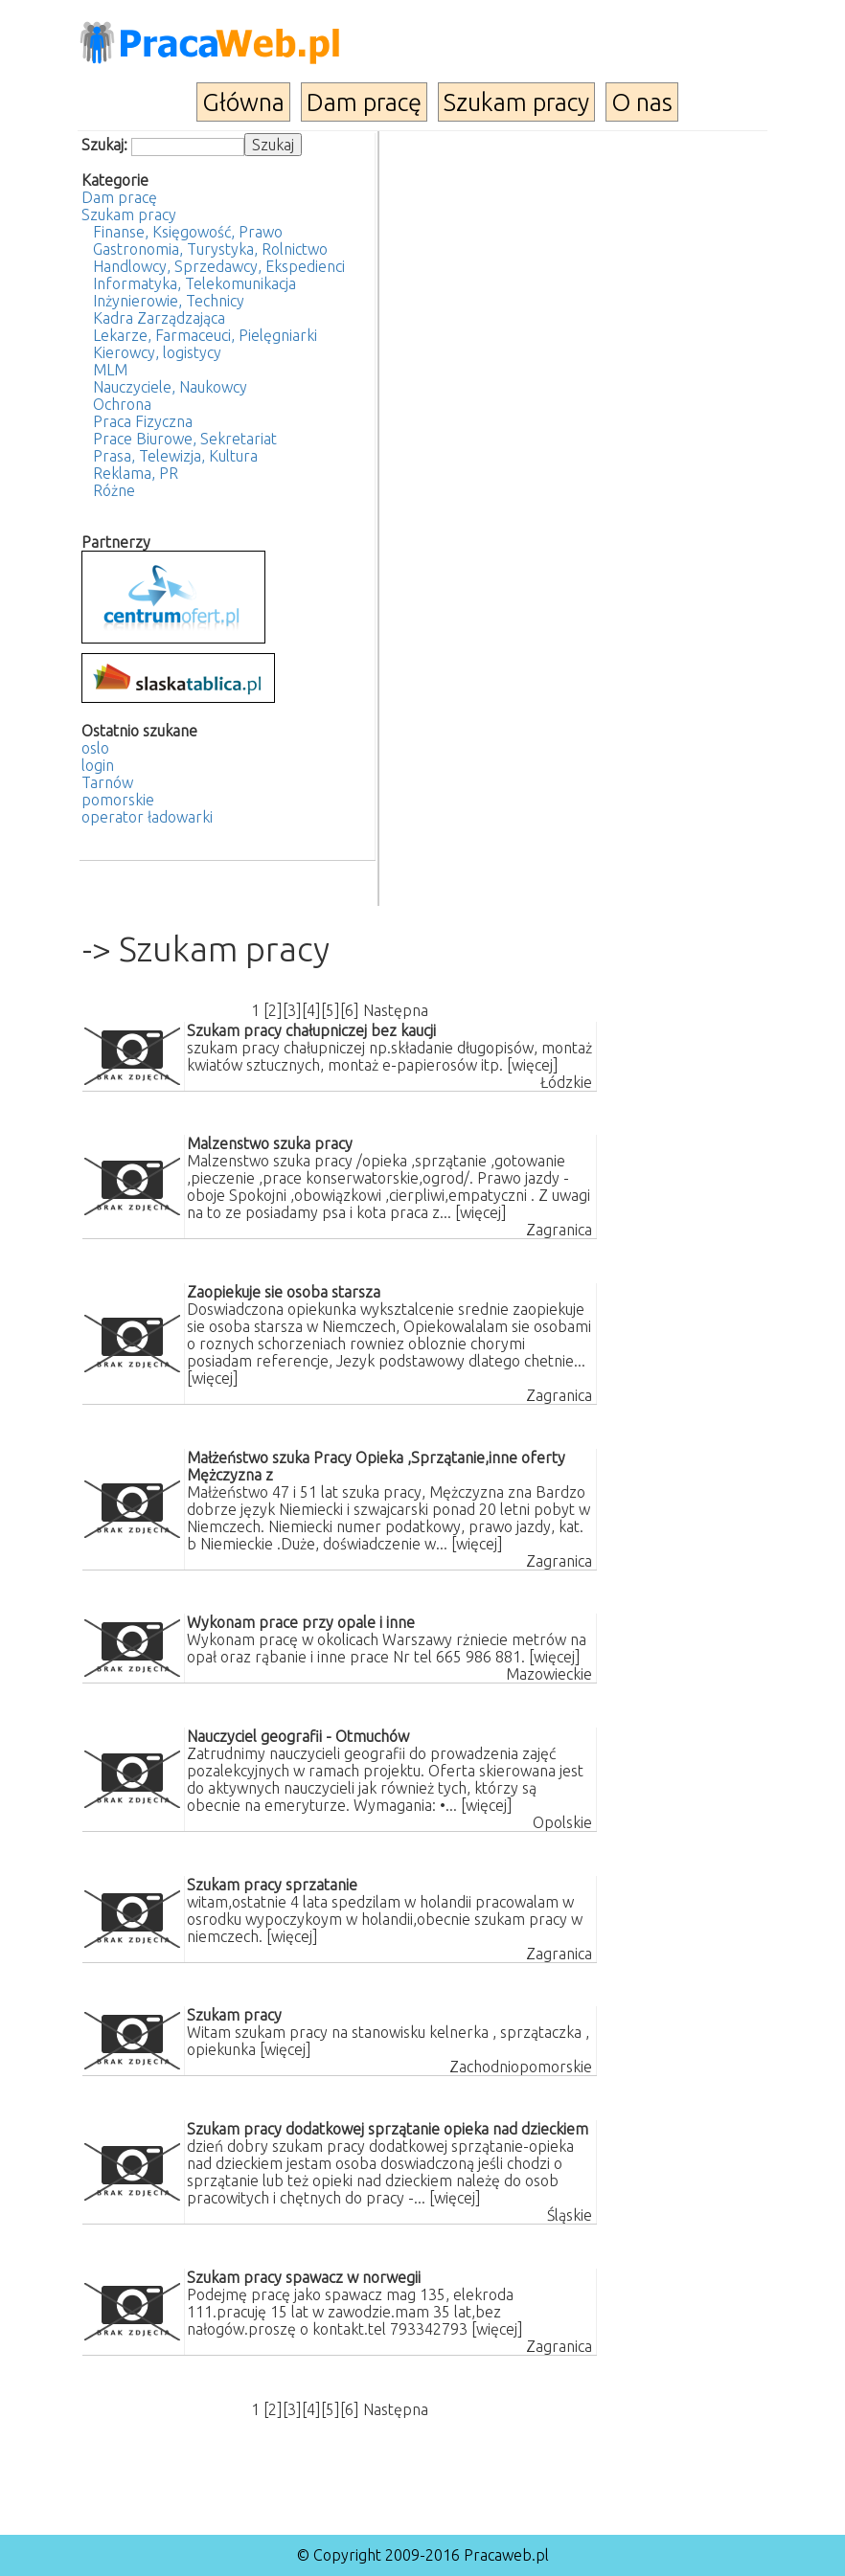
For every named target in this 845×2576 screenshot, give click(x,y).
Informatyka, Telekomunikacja (194, 283)
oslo (95, 748)
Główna (243, 102)
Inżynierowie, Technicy (168, 300)
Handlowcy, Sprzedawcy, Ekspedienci (219, 266)
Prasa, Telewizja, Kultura (175, 455)
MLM (110, 369)
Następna (395, 1010)
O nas (642, 102)
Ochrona (122, 404)
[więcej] (533, 1064)
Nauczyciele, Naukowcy (170, 386)
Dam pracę (364, 102)
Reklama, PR (135, 473)
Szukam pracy (516, 102)
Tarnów (107, 782)
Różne (114, 490)
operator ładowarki (147, 816)
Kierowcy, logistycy (157, 352)
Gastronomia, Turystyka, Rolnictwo (210, 249)
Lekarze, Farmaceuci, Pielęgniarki (205, 335)
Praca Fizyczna (143, 421)
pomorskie (117, 799)
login (97, 765)
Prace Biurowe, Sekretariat (185, 438)
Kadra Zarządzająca (159, 318)
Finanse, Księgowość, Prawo (188, 231)
